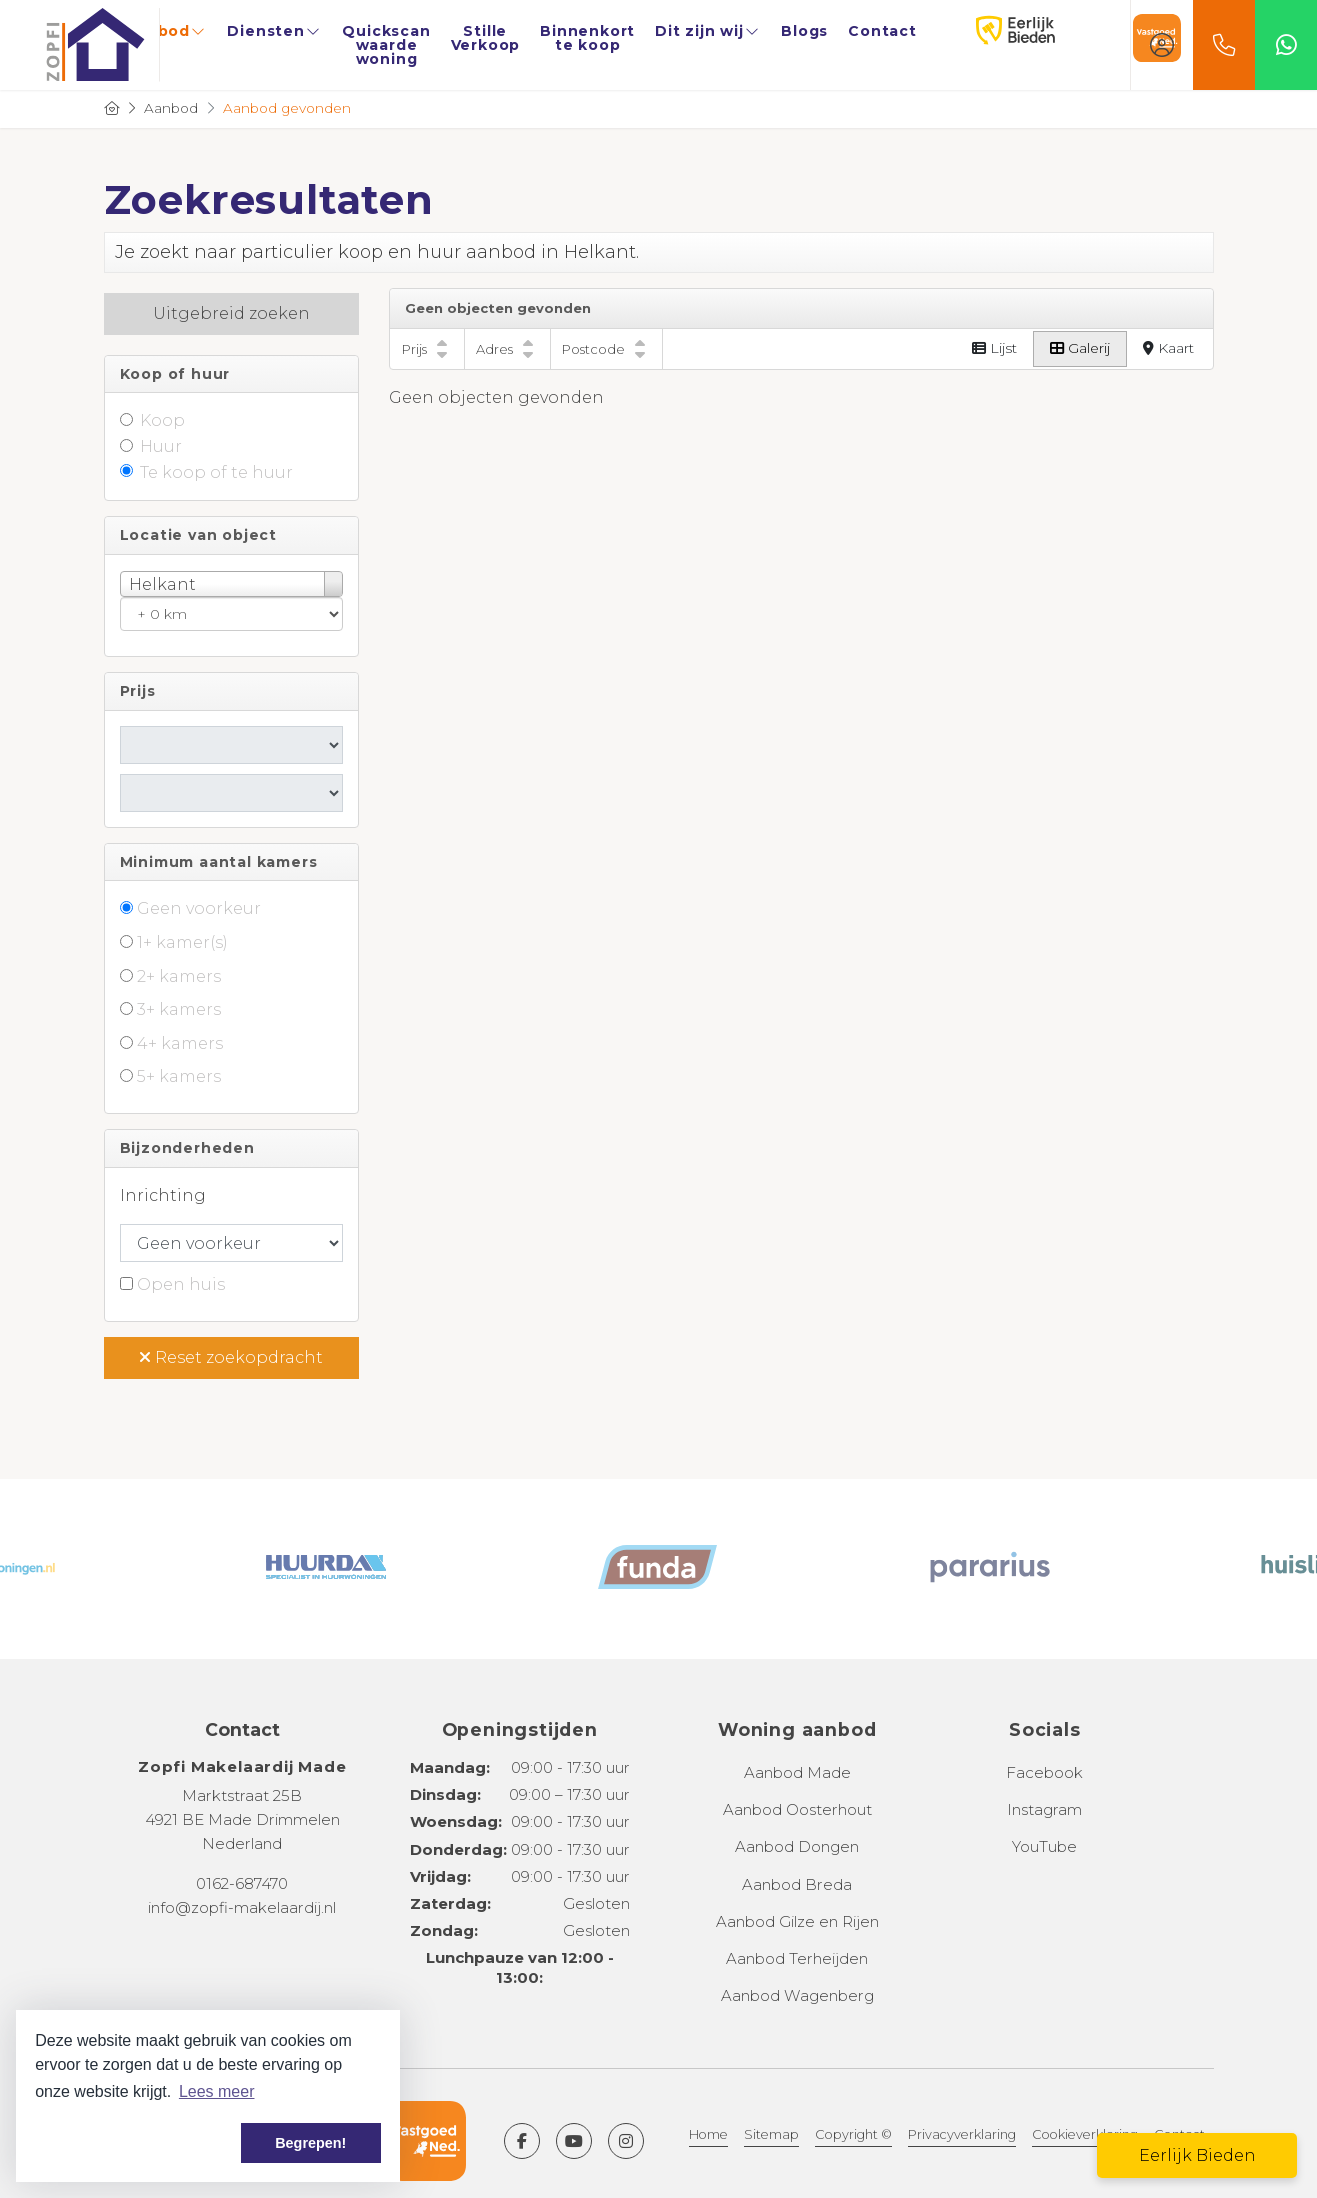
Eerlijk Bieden (995, 31)
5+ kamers (179, 1076)
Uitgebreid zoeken (231, 313)
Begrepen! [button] (310, 2143)
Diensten (274, 31)
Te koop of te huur (216, 472)
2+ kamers (179, 976)
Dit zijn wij (708, 31)
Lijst (994, 348)
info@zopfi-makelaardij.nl (242, 1907)
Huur (161, 446)
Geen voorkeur (199, 908)
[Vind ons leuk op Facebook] (522, 2141)
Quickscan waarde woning (386, 45)
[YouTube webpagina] (574, 2141)
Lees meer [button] (217, 2091)
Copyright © (853, 2134)
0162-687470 (242, 1883)
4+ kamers (180, 1043)
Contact (882, 31)
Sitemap (771, 2134)
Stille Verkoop (486, 38)
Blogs (804, 31)
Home (708, 2134)
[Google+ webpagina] (626, 2141)
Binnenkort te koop (587, 38)
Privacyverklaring (962, 2134)
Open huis (181, 1284)
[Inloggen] (1162, 45)
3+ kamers (179, 1009)
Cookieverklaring (1085, 2134)
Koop (162, 420)
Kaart (1168, 348)
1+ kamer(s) (182, 942)
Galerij (1080, 348)
